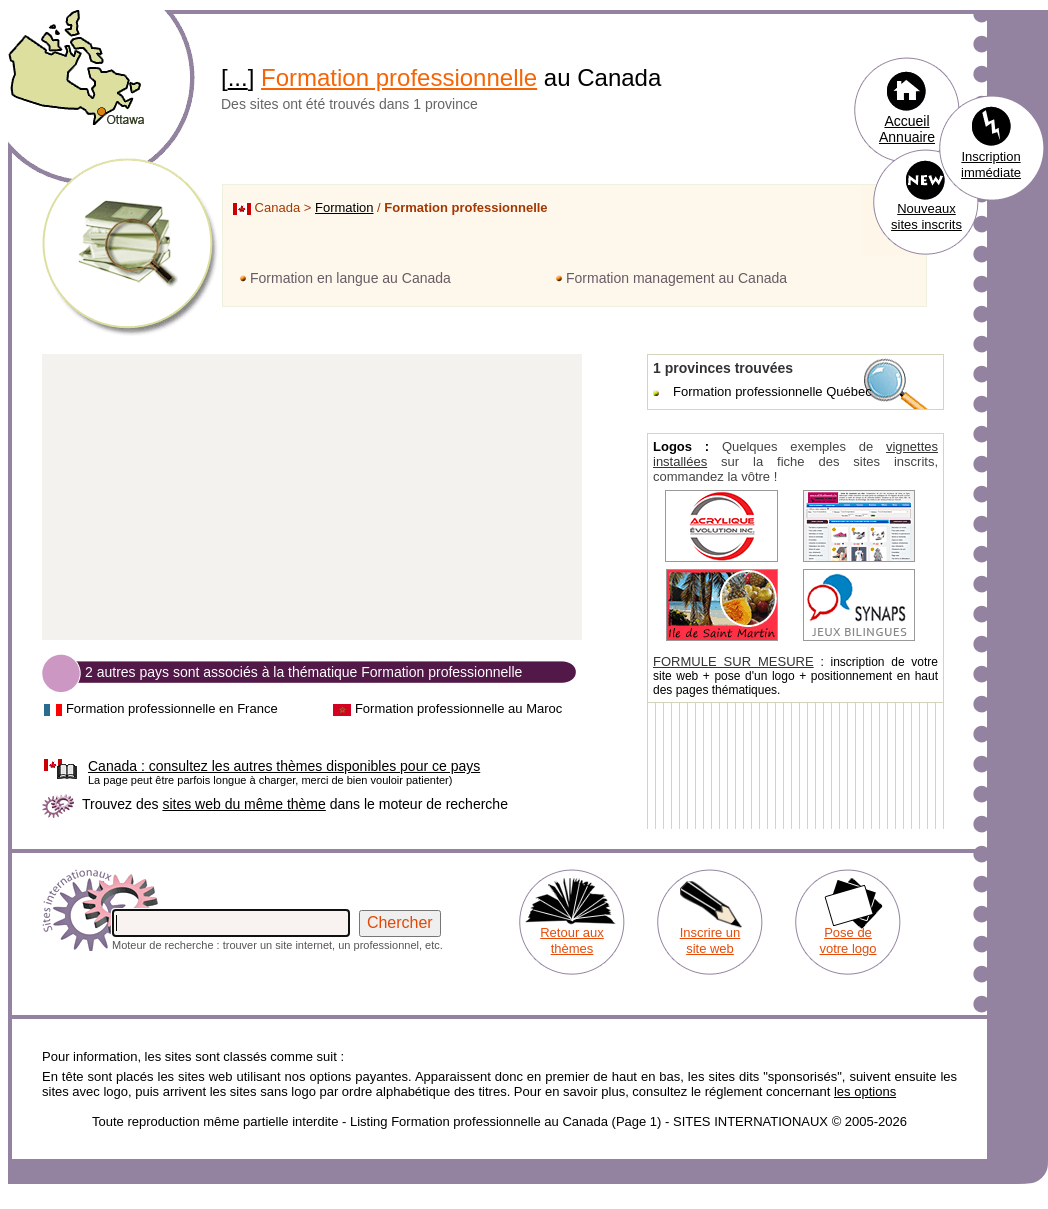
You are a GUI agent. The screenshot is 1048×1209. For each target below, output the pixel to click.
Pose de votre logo (847, 940)
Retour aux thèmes (572, 940)
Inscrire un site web (710, 940)
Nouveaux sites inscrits (926, 216)
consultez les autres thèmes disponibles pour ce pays (284, 766)
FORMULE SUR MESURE (733, 661)
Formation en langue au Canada (350, 278)
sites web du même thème (243, 804)
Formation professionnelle (399, 77)
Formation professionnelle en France (172, 708)
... (238, 77)
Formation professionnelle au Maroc (458, 708)
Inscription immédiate (991, 164)
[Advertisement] (312, 498)
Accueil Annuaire (907, 129)
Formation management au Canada (676, 278)
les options (865, 1091)
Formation (344, 207)
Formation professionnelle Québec (772, 391)
